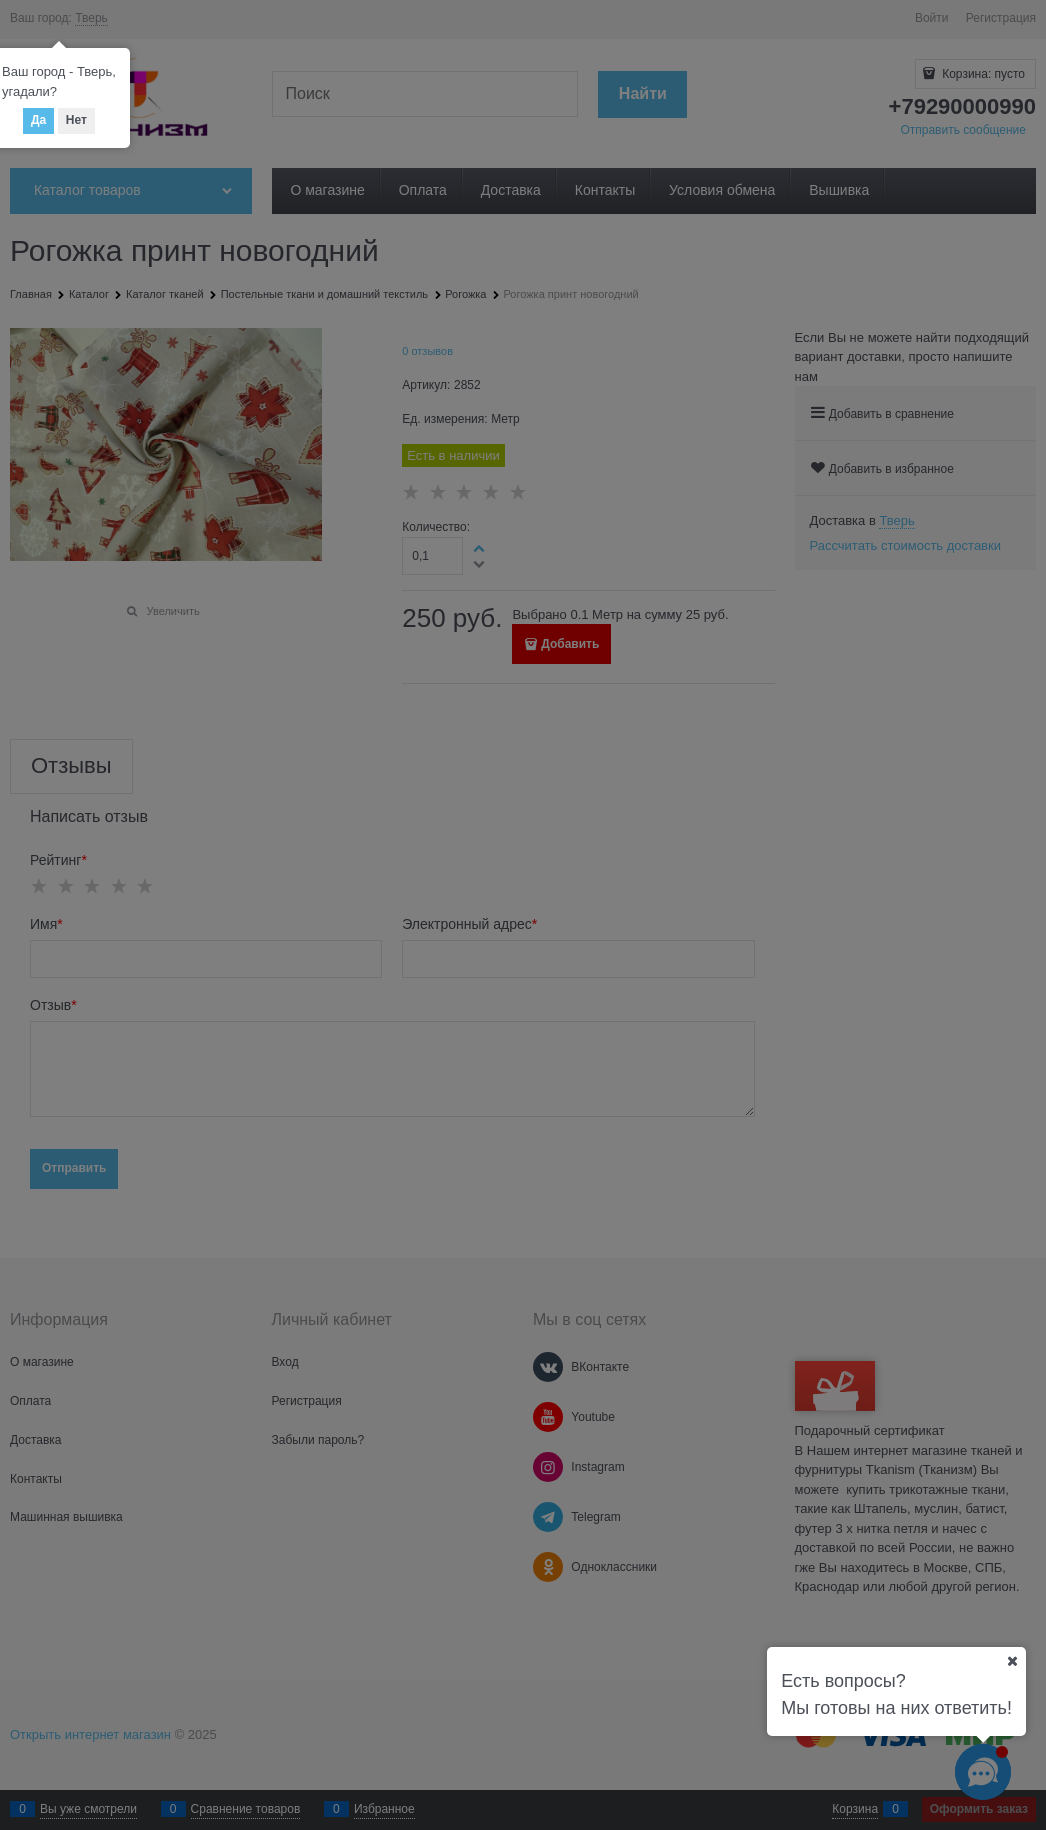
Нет (76, 120)
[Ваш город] (1012, 1661)
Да (38, 120)
